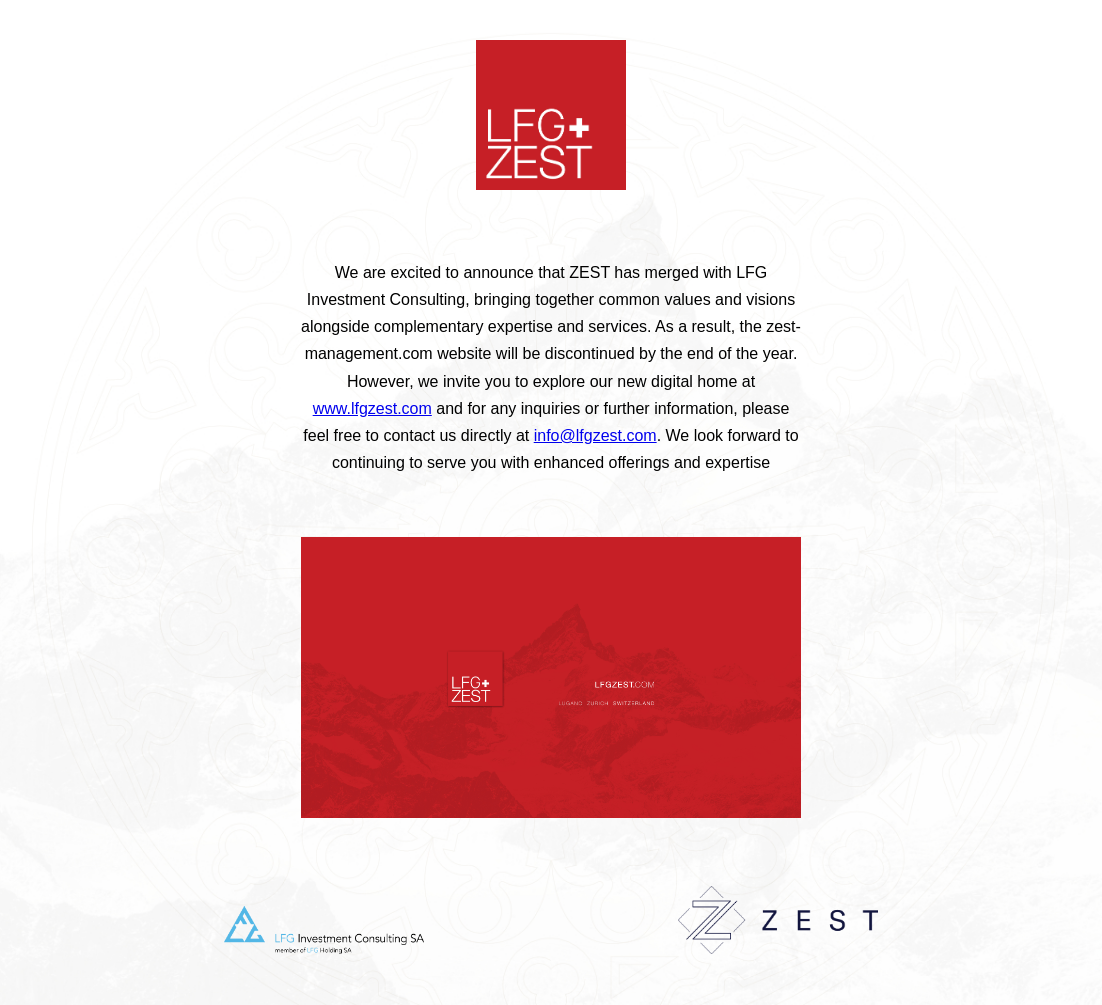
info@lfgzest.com (595, 435)
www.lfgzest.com (372, 408)
